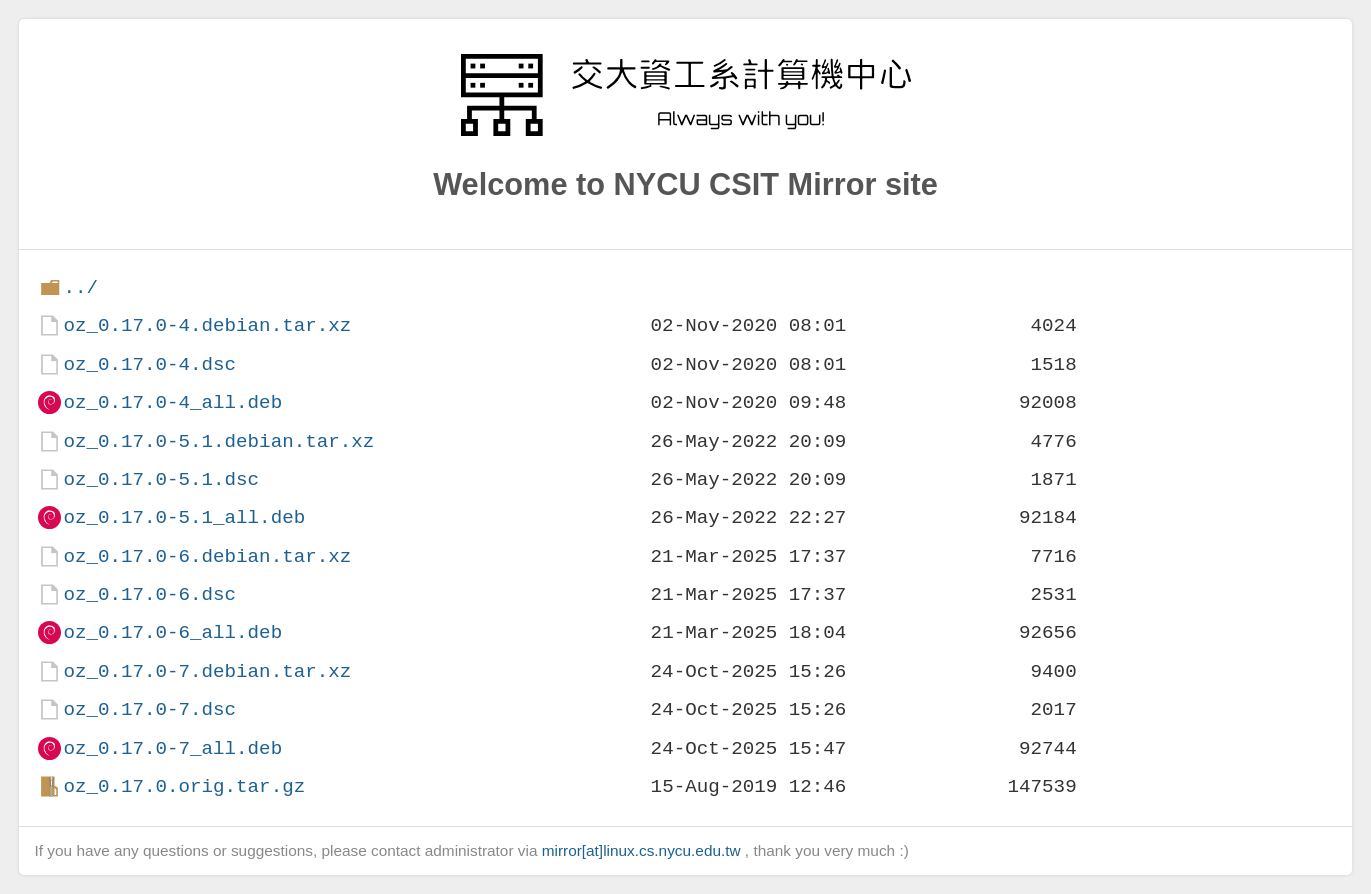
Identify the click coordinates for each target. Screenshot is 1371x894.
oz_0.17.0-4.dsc (149, 364)
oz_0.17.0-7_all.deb (172, 748)
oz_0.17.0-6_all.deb (172, 632)
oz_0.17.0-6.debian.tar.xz (207, 556)
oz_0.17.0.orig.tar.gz (184, 786)
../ (80, 287)
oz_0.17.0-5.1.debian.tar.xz (218, 441)
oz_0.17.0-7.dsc (149, 709)
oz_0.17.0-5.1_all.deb (184, 517)
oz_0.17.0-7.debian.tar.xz (207, 671)
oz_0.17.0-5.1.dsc (161, 479)
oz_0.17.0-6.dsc (149, 594)
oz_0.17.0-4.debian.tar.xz (207, 325)
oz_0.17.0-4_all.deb (172, 402)
